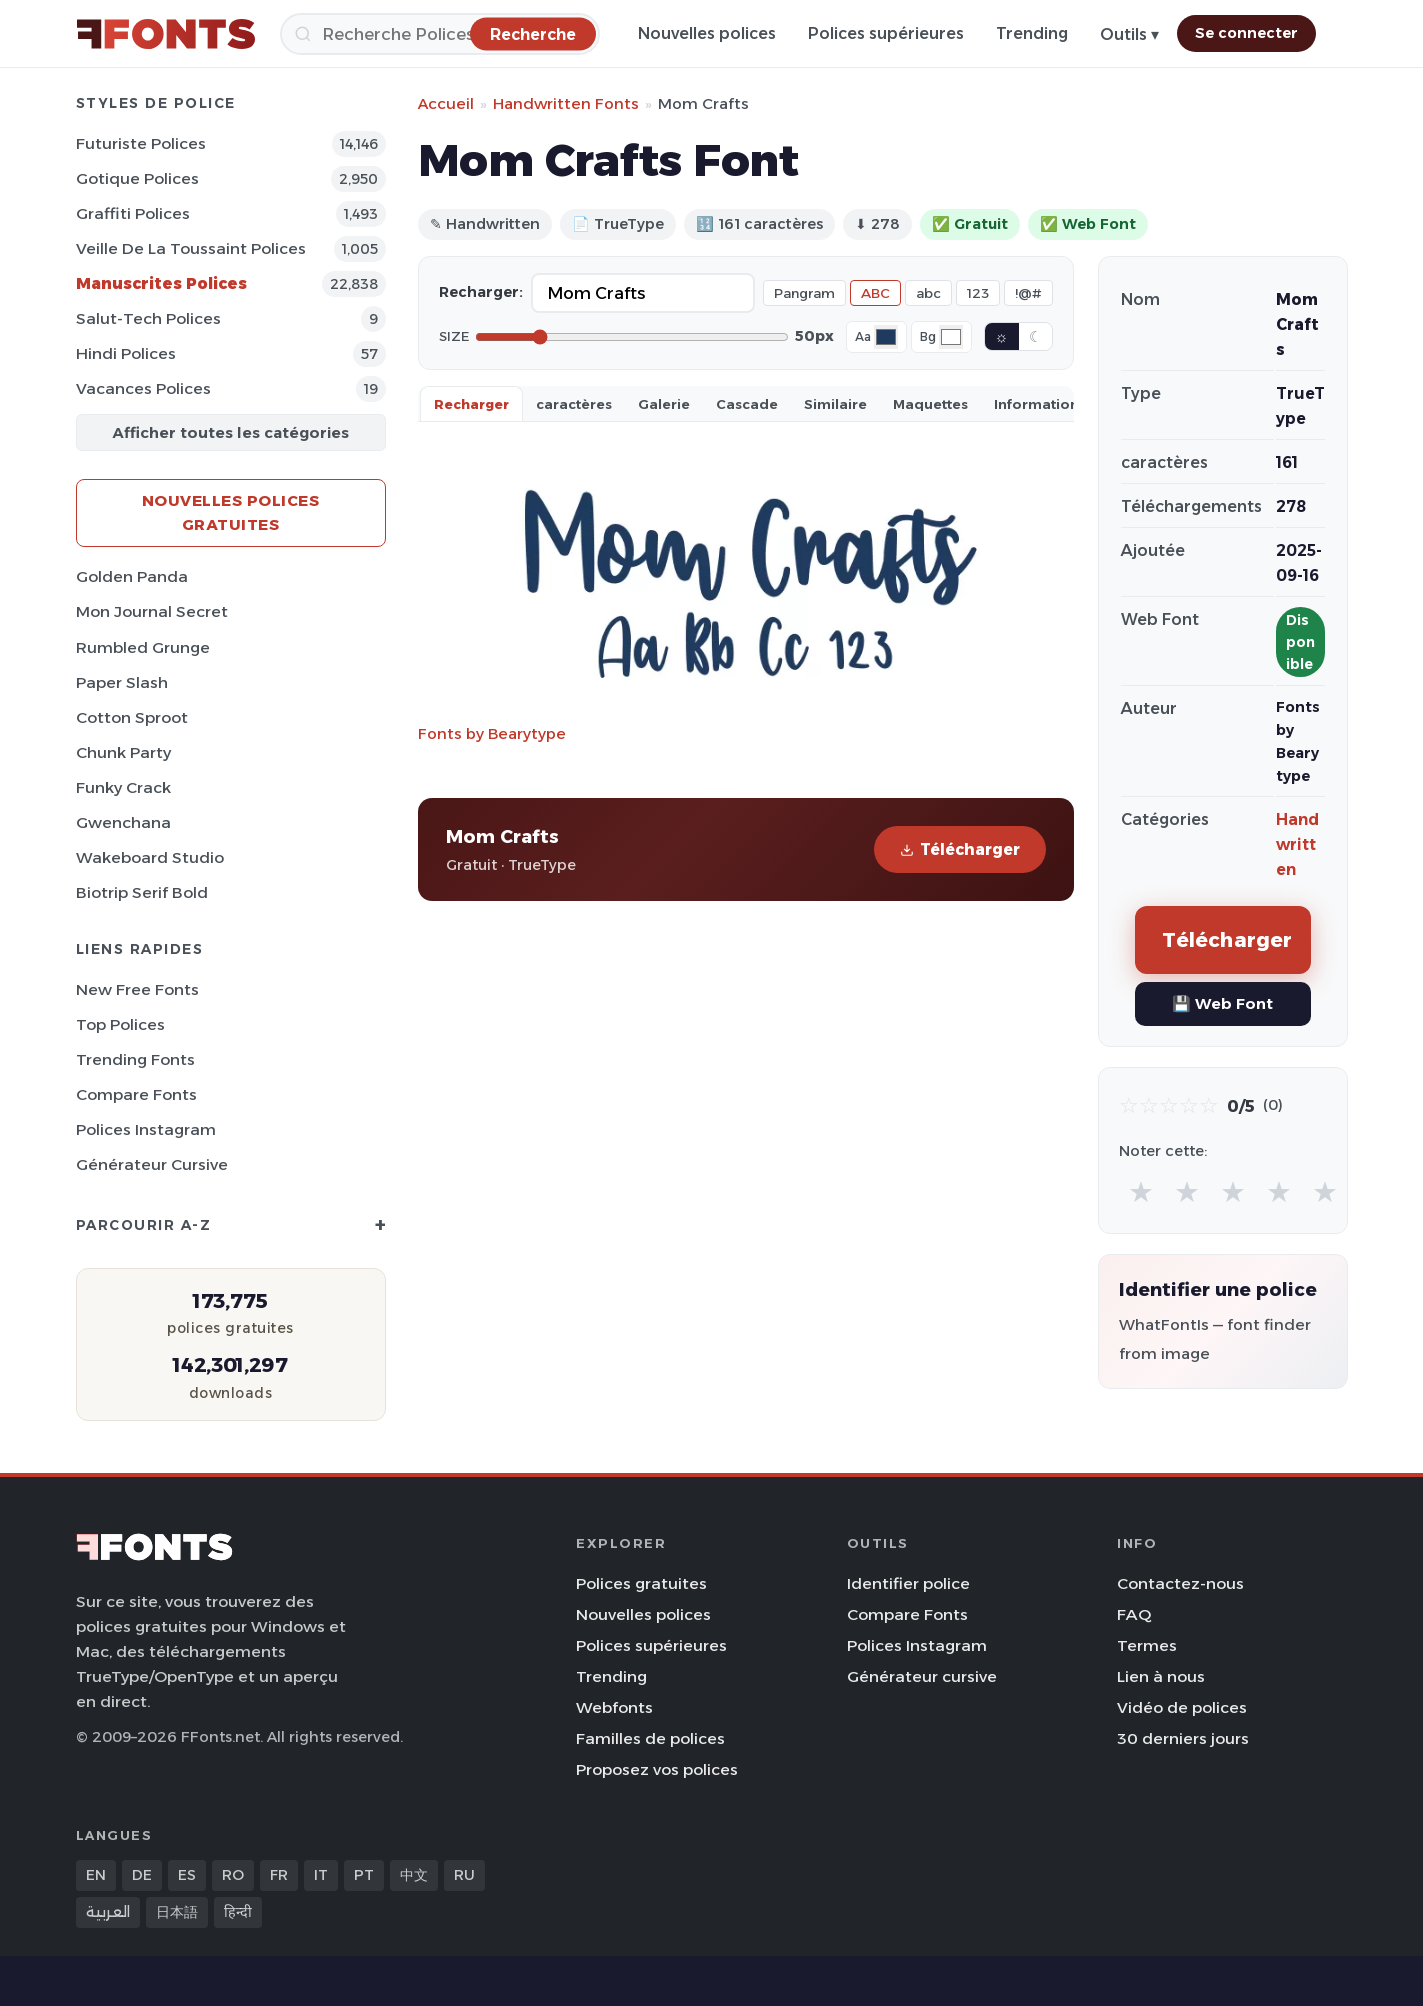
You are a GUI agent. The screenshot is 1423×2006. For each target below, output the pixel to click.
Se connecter (1246, 33)
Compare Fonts (136, 1094)
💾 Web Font (1222, 1003)
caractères (574, 404)
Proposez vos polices (657, 1769)
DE (142, 1875)
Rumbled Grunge (143, 647)
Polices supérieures (886, 33)
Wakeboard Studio (150, 857)
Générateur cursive (152, 1164)
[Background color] (951, 337)
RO (233, 1875)
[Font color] (886, 337)
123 (978, 293)
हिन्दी (238, 1912)
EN (96, 1875)
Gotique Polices (137, 178)
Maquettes (930, 404)
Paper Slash (122, 682)
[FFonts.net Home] (166, 34)
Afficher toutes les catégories (230, 432)
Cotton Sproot (132, 717)
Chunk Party (123, 752)
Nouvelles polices (707, 33)
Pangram (804, 293)
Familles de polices (650, 1738)
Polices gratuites (641, 1583)
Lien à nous (1161, 1676)
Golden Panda (132, 576)
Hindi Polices (126, 353)
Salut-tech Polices (148, 318)
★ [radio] (1141, 1191)
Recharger (471, 404)
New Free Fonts (137, 989)
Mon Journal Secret (152, 611)
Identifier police (908, 1583)
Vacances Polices (143, 388)
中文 (414, 1875)
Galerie (664, 404)
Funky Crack (123, 787)
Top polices (120, 1024)
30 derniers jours (1183, 1738)
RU (464, 1875)
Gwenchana (123, 822)
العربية (108, 1912)
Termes (1147, 1645)
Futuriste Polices (141, 143)
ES (187, 1875)
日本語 (177, 1912)
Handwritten (1297, 844)
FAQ (1134, 1614)
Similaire (835, 404)
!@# (1028, 293)
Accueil (446, 103)
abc (928, 293)
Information (1036, 404)
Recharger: (481, 292)
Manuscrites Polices (161, 283)
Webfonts (614, 1707)
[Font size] (632, 337)
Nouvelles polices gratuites (231, 512)
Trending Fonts (135, 1059)
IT (321, 1875)
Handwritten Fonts (566, 103)
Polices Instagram (146, 1129)
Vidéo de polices (1182, 1707)
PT (364, 1875)
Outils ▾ (1129, 34)
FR (279, 1875)
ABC (875, 293)
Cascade (747, 404)
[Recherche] (440, 34)
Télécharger (960, 849)
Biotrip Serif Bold (142, 892)
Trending (1032, 33)
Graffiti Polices (133, 213)
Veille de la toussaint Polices (191, 248)
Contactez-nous (1180, 1583)
